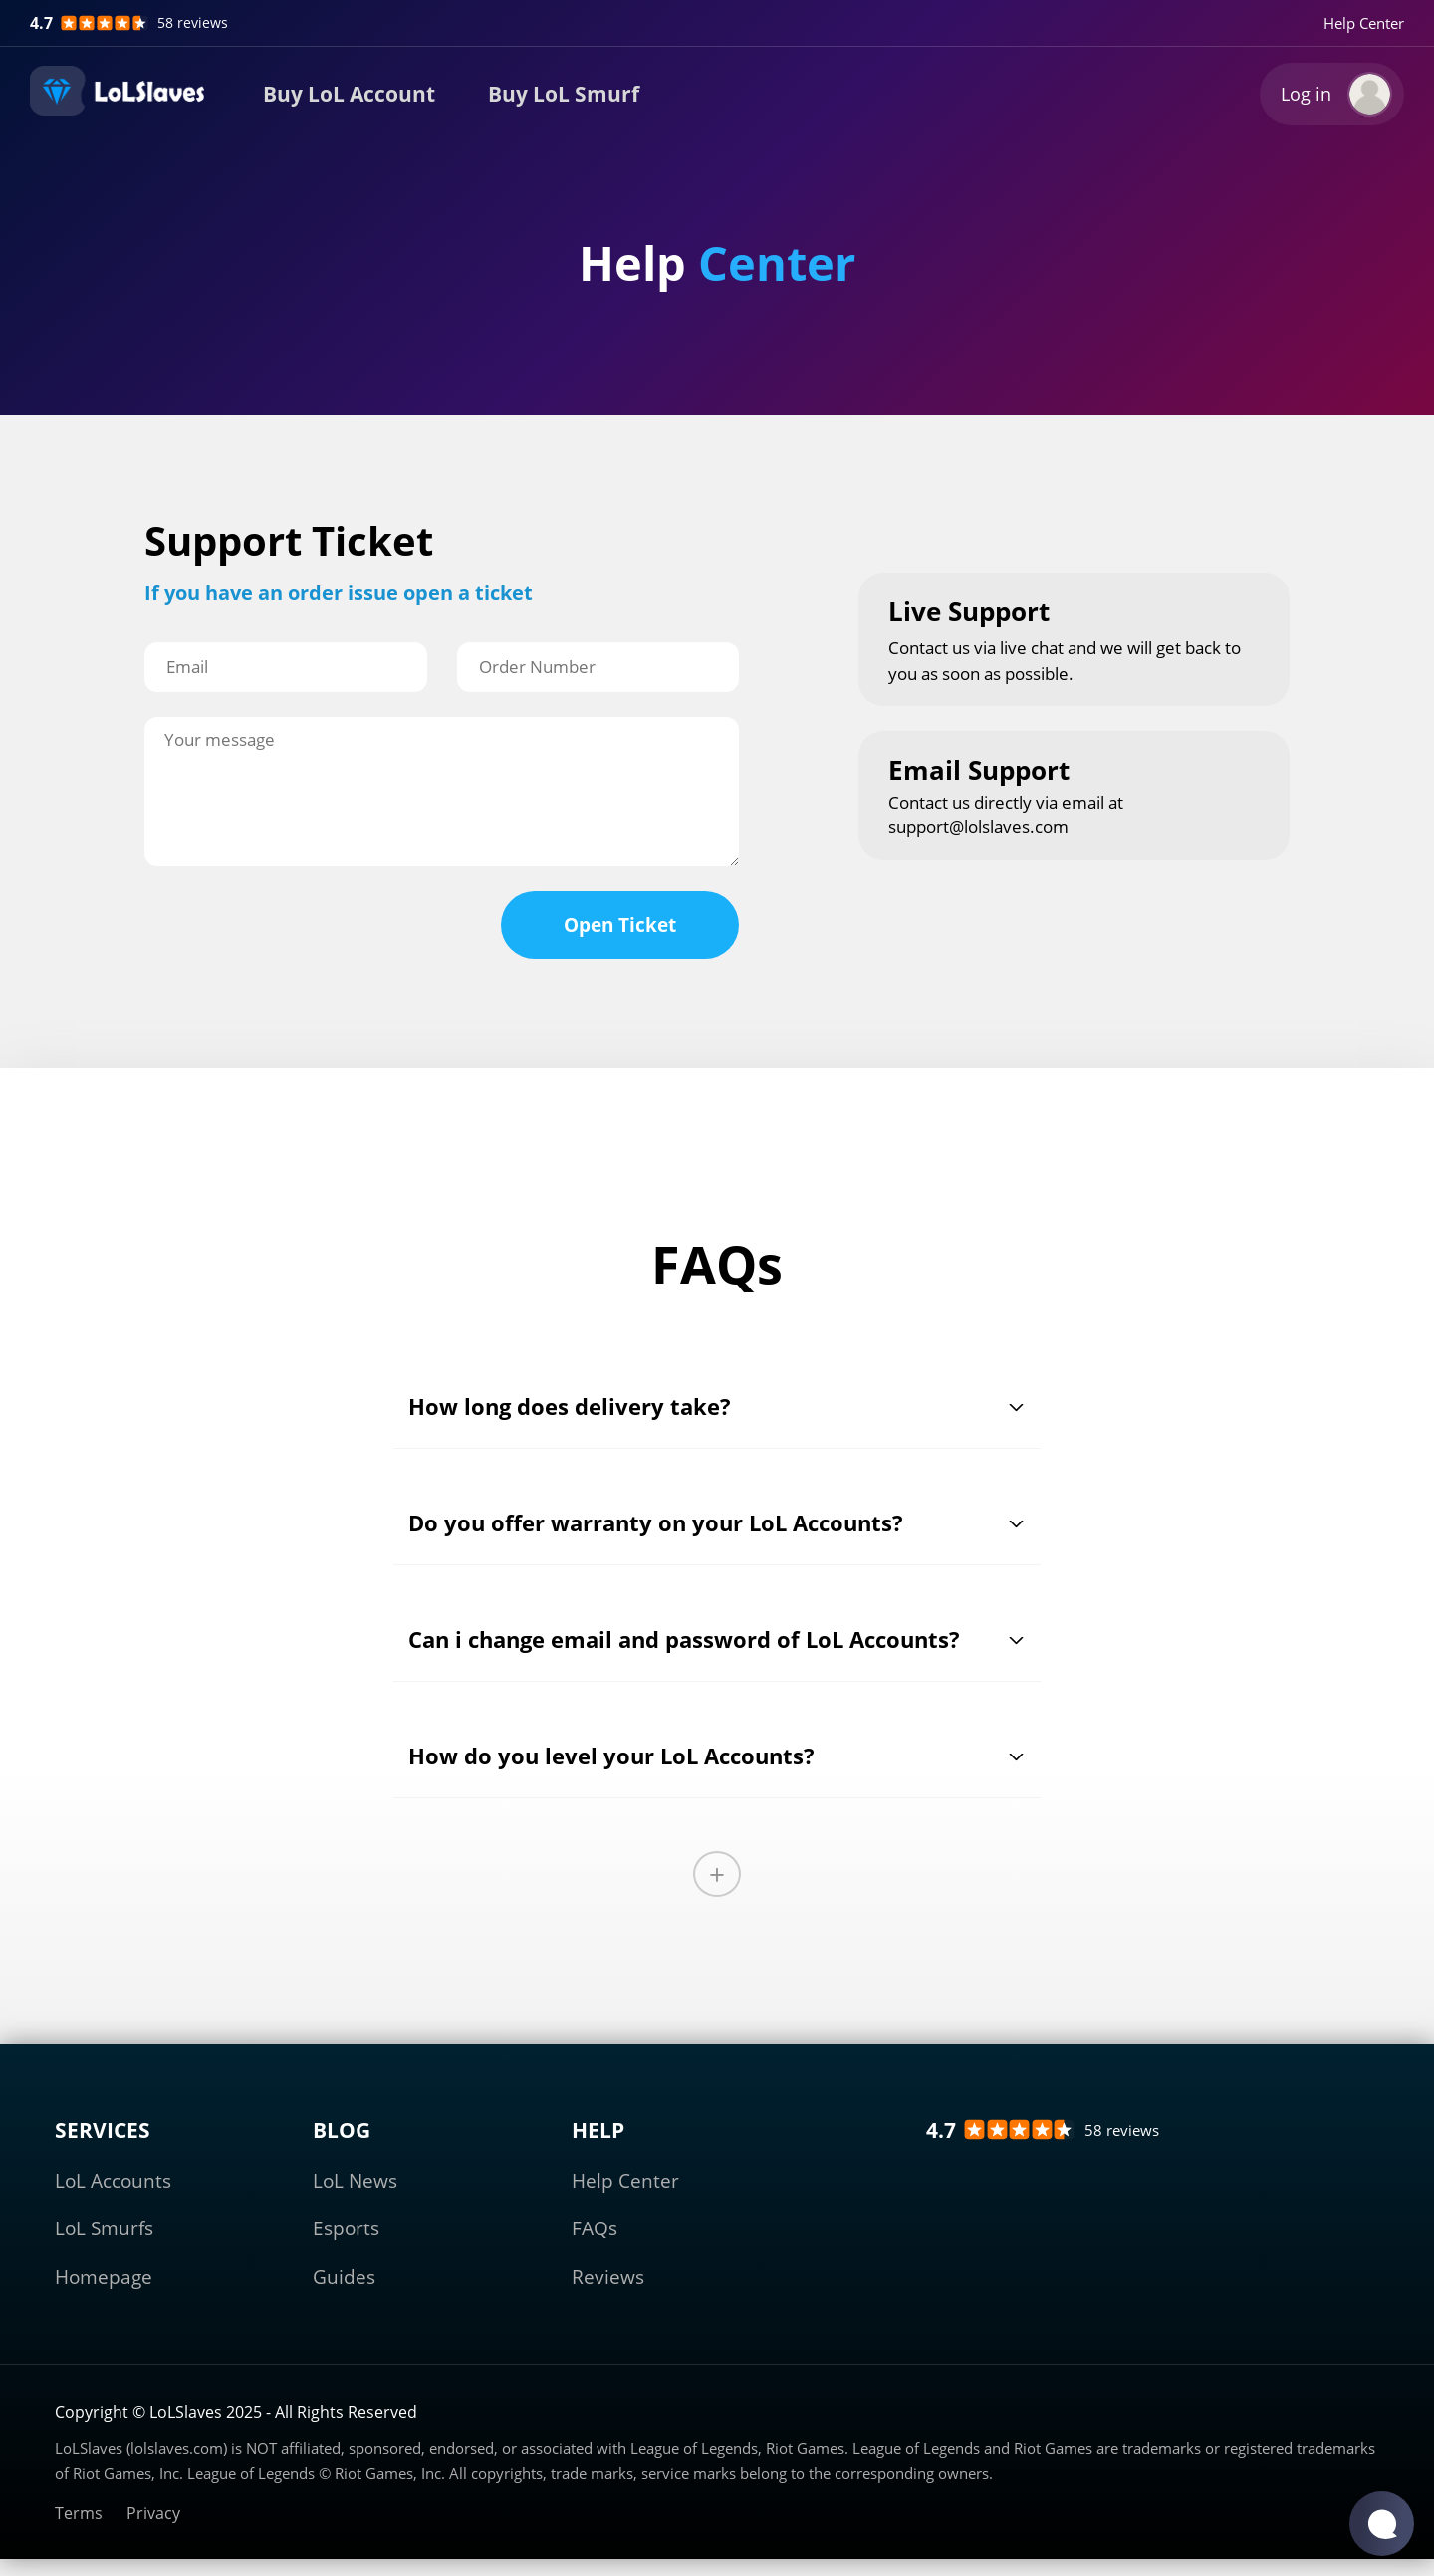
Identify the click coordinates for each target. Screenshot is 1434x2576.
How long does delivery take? (569, 1406)
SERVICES (102, 2130)
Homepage (103, 2277)
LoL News (355, 2181)
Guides (344, 2277)
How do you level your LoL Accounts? (611, 1755)
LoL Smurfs (104, 2228)
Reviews (608, 2277)
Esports (346, 2228)
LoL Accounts (113, 2181)
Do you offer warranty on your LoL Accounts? (655, 1522)
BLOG (341, 2130)
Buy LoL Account (349, 94)
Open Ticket (620, 925)
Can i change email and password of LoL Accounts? (684, 1639)
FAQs (594, 2228)
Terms (79, 2513)
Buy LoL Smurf (563, 94)
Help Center (1363, 23)
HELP (598, 2130)
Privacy (153, 2513)
